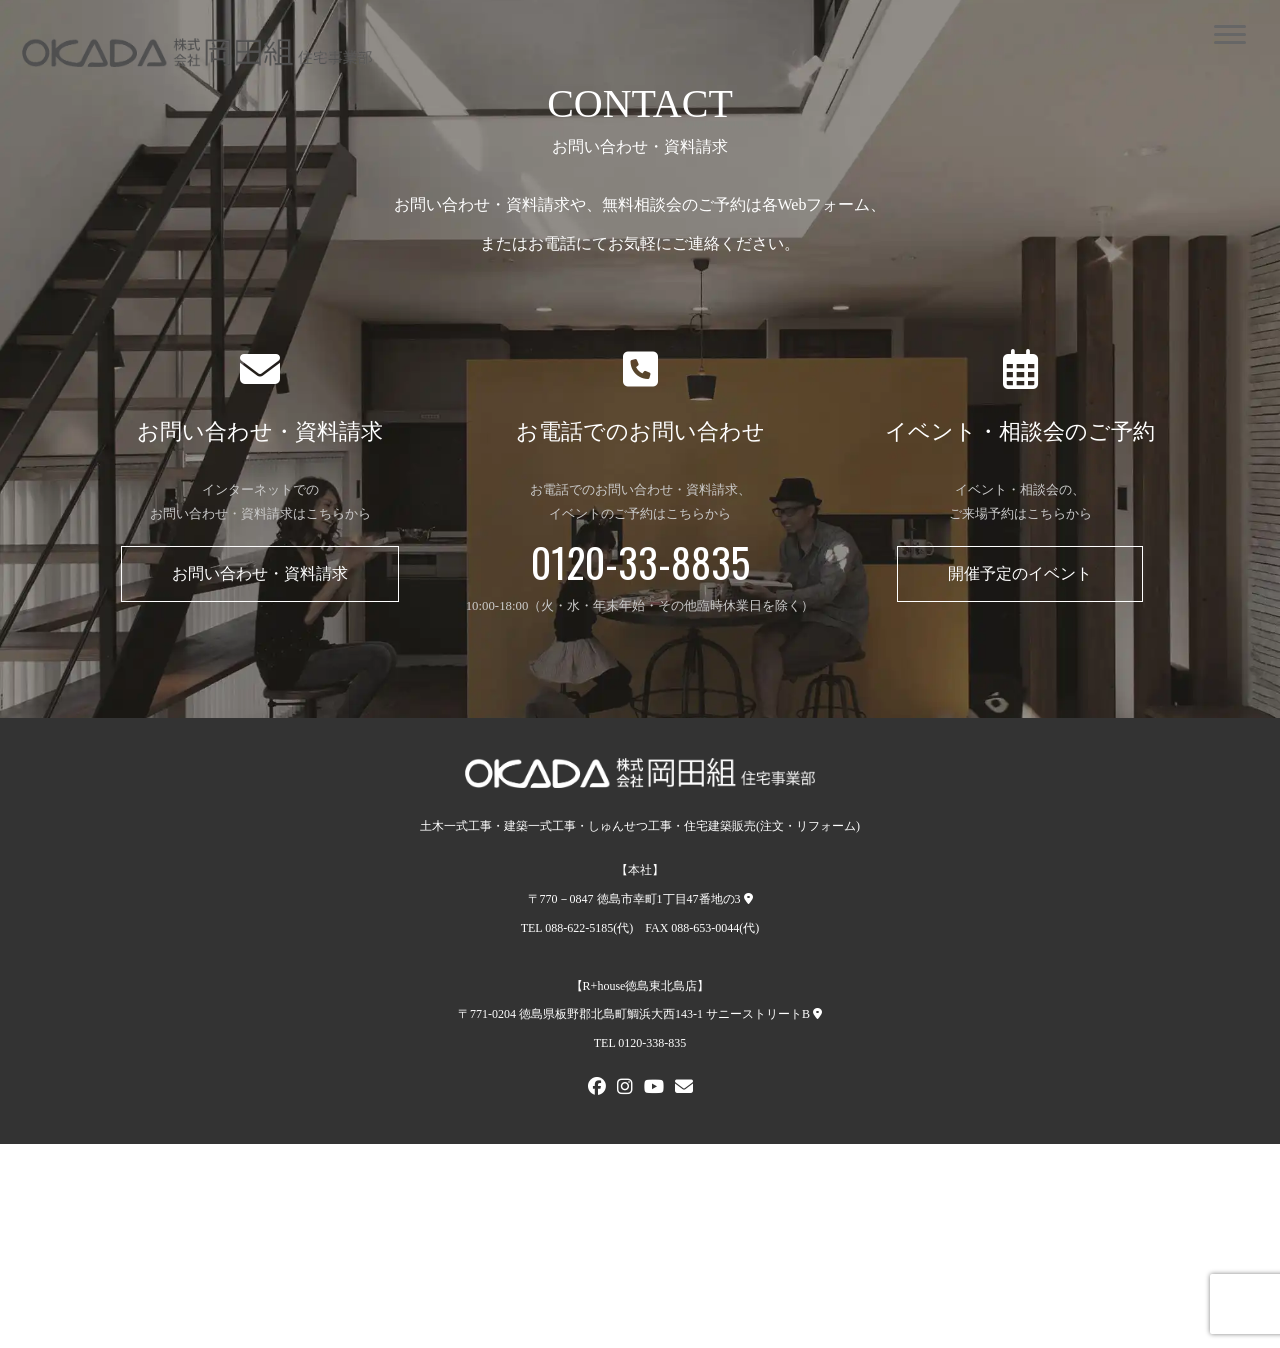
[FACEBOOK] (597, 1089)
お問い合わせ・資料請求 (260, 573)
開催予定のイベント (1020, 573)
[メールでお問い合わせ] (684, 1089)
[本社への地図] (748, 899)
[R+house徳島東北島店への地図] (817, 1014)
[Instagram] (625, 1089)
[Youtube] (654, 1089)
